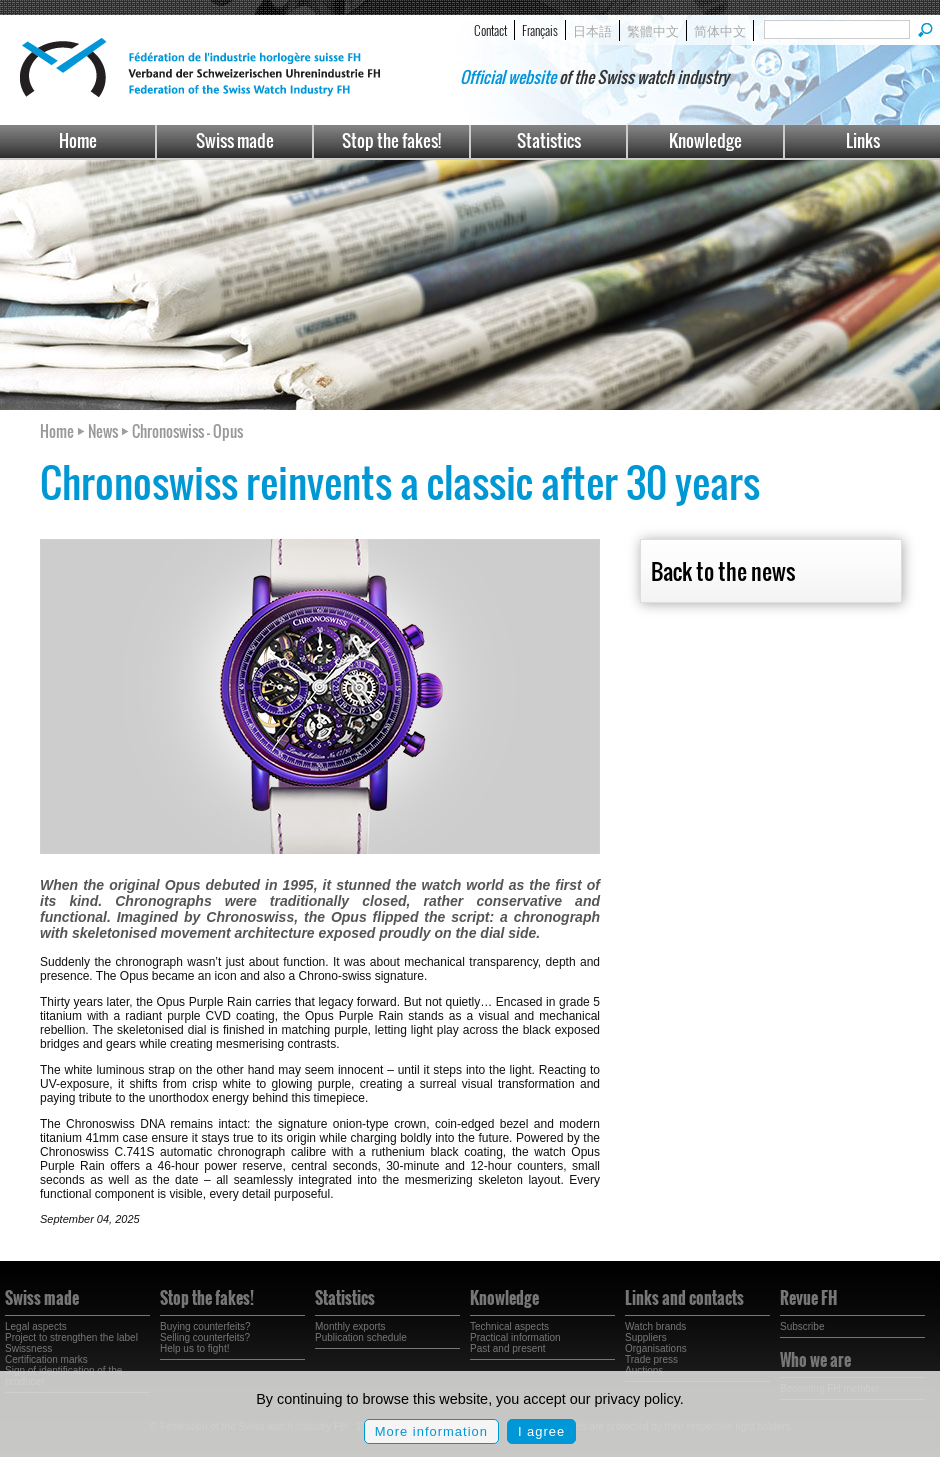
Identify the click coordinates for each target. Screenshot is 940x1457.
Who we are (815, 1360)
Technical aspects (509, 1326)
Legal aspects (36, 1326)
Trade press (651, 1359)
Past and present (508, 1348)
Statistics (549, 140)
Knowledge (705, 140)
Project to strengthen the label (71, 1337)
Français (540, 30)
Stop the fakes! (391, 140)
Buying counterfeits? (205, 1326)
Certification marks (46, 1359)
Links (863, 140)
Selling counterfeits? (205, 1337)
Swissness (28, 1348)
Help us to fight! (194, 1348)
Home (78, 140)
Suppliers (646, 1337)
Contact (490, 30)
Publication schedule (361, 1337)
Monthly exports (350, 1326)
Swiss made (235, 140)
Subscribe (802, 1326)
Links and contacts (684, 1298)
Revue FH (808, 1298)
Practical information (515, 1337)
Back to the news (723, 571)
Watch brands (655, 1326)
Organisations (656, 1348)
